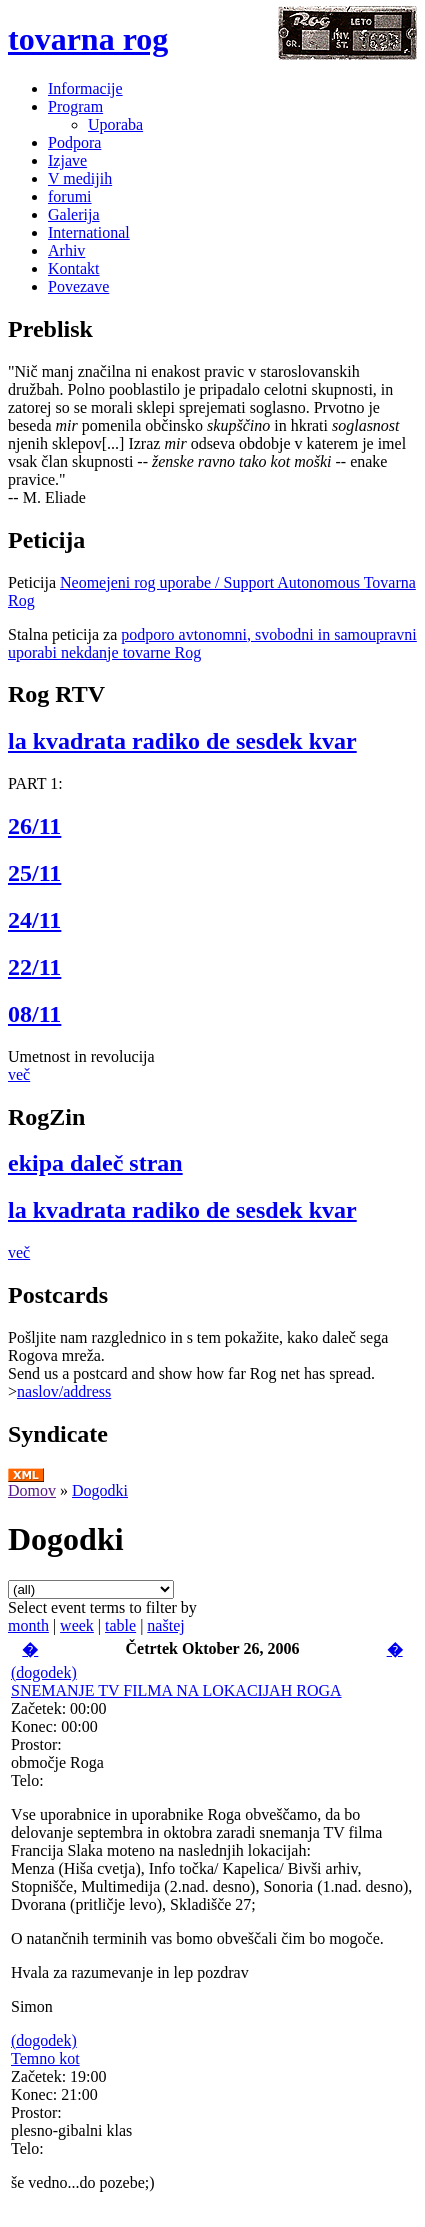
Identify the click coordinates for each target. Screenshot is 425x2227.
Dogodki (100, 1490)
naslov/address (64, 1391)
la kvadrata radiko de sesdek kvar (182, 741)
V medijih (80, 178)
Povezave (78, 286)
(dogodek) (44, 1672)
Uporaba (115, 124)
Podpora (74, 142)
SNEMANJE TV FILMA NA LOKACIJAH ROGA (176, 1690)
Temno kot (45, 2058)
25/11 (34, 873)
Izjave (67, 160)
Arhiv (66, 250)
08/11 (34, 1014)
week (77, 1625)
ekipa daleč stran (95, 1163)
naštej (165, 1625)
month (28, 1625)
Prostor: (36, 1744)
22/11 (34, 967)
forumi (70, 196)
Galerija (74, 214)
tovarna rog (88, 39)
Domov (32, 1490)
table (120, 1625)
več (19, 1074)
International (89, 232)
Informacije (85, 88)
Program (75, 106)
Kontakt (74, 268)
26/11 (34, 826)
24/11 (34, 920)
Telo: (27, 1780)
